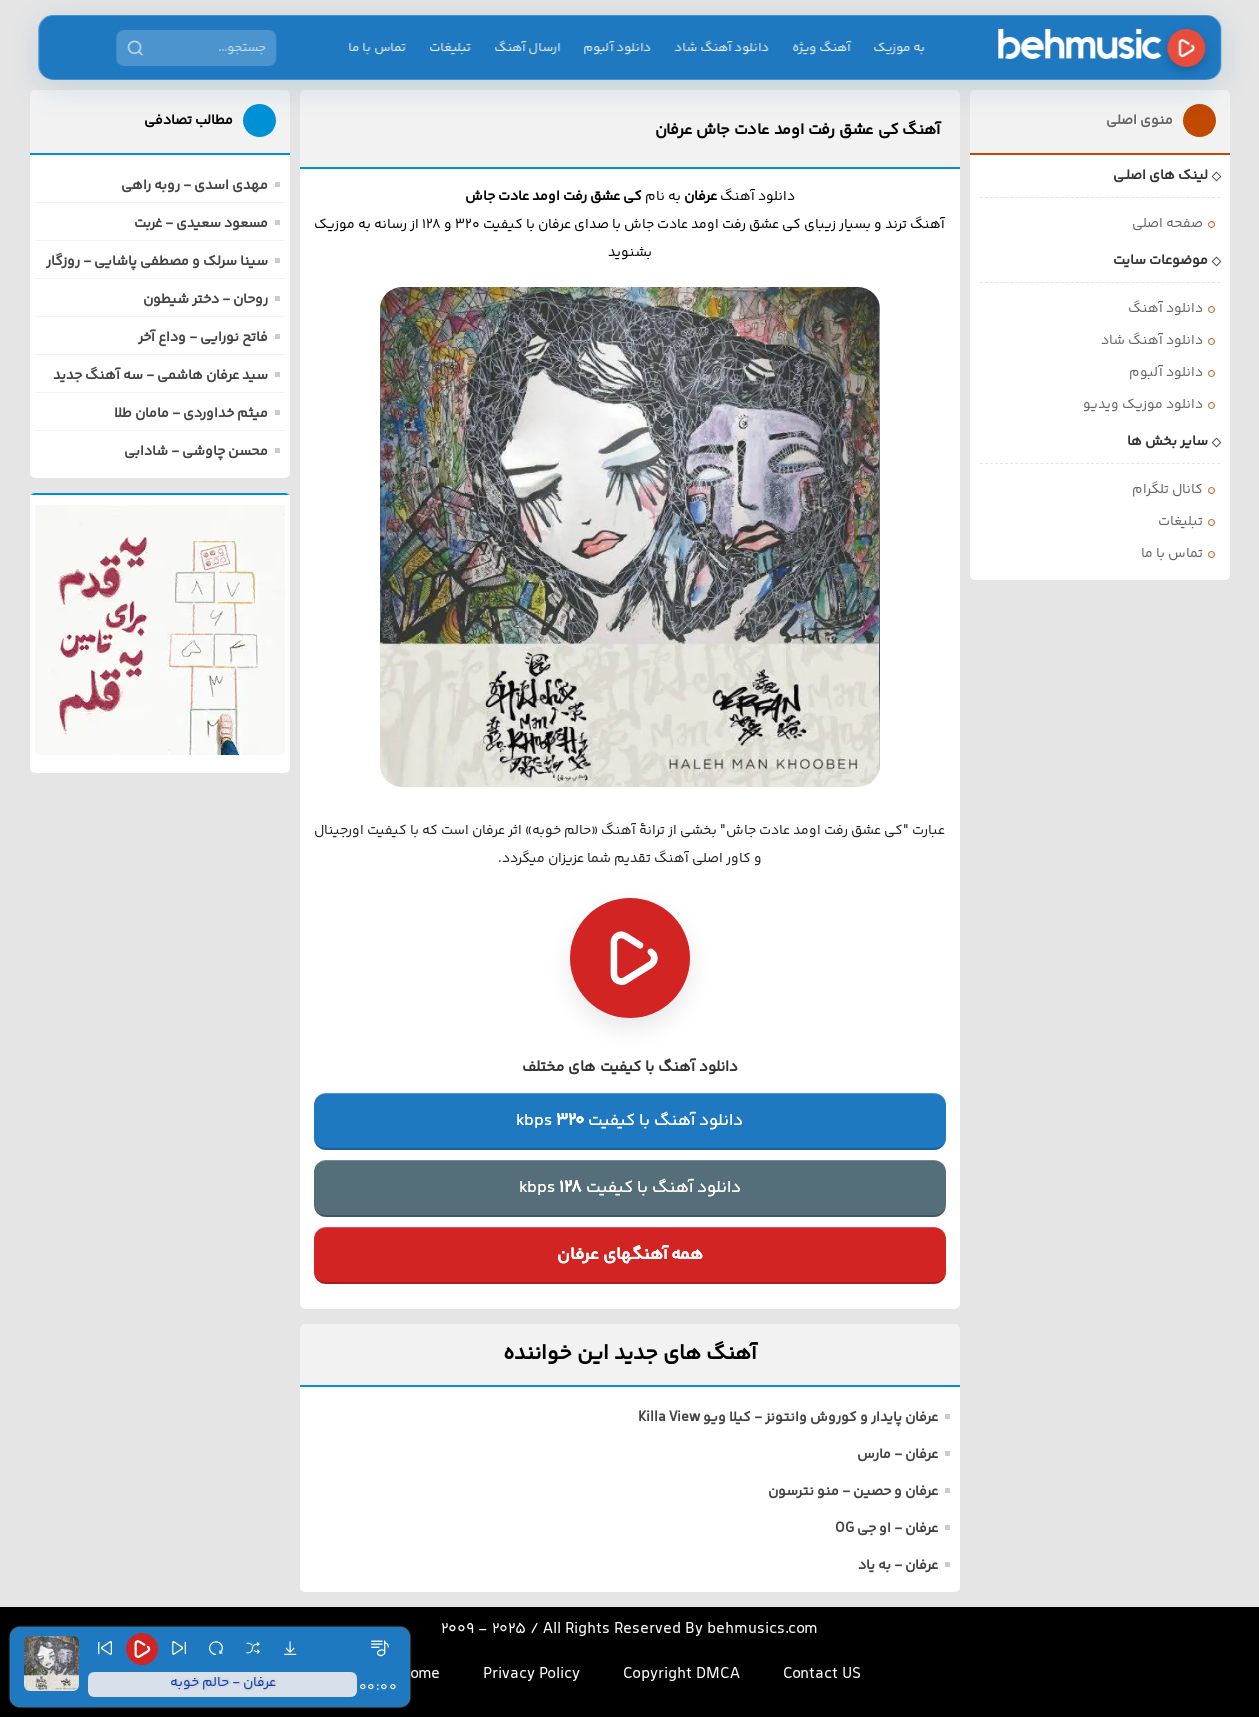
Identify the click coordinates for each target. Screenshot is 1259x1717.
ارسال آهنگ (528, 48)
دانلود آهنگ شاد (722, 48)
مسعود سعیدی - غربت (201, 224)
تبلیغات (451, 48)
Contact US (822, 1674)
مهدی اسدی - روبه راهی (194, 186)
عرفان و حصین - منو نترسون (853, 1492)
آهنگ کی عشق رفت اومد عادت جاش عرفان (797, 130)
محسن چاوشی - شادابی (196, 452)
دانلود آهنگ (1165, 309)
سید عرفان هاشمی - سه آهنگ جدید (160, 376)
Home (419, 1674)
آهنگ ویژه (822, 48)
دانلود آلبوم (618, 48)
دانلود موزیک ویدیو (1143, 405)
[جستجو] (135, 48)
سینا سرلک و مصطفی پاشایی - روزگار (157, 262)
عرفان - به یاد (898, 1566)
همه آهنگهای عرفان (630, 1255)
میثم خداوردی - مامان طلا (191, 414)
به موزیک (900, 48)
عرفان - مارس (897, 1455)
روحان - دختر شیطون (205, 300)
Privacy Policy (531, 1674)
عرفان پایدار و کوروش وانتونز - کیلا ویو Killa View (788, 1418)
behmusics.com (762, 1629)
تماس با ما (378, 48)
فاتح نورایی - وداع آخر (203, 338)
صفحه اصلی (1167, 224)
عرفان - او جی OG (886, 1529)
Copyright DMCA (681, 1674)
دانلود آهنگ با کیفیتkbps (629, 1121)
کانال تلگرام (1167, 490)
